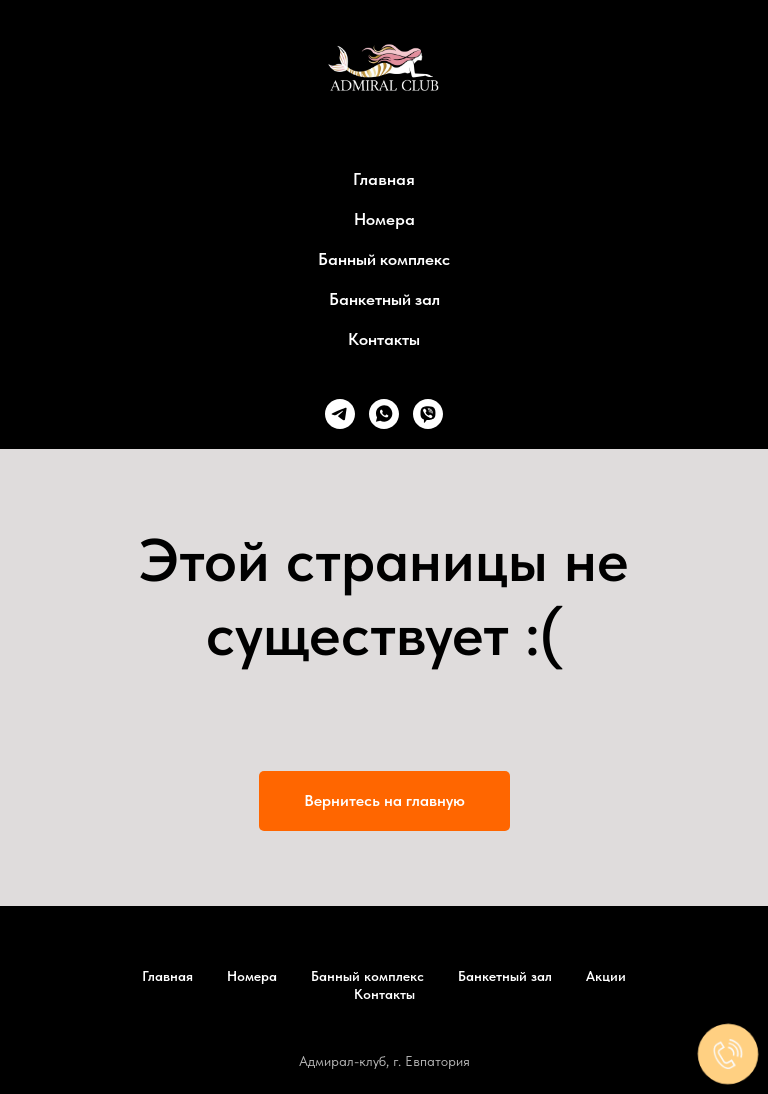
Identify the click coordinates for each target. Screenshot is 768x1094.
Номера (384, 219)
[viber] (428, 414)
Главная (384, 179)
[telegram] (340, 414)
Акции (606, 976)
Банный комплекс (384, 259)
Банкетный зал (384, 299)
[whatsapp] (384, 414)
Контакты (384, 339)
